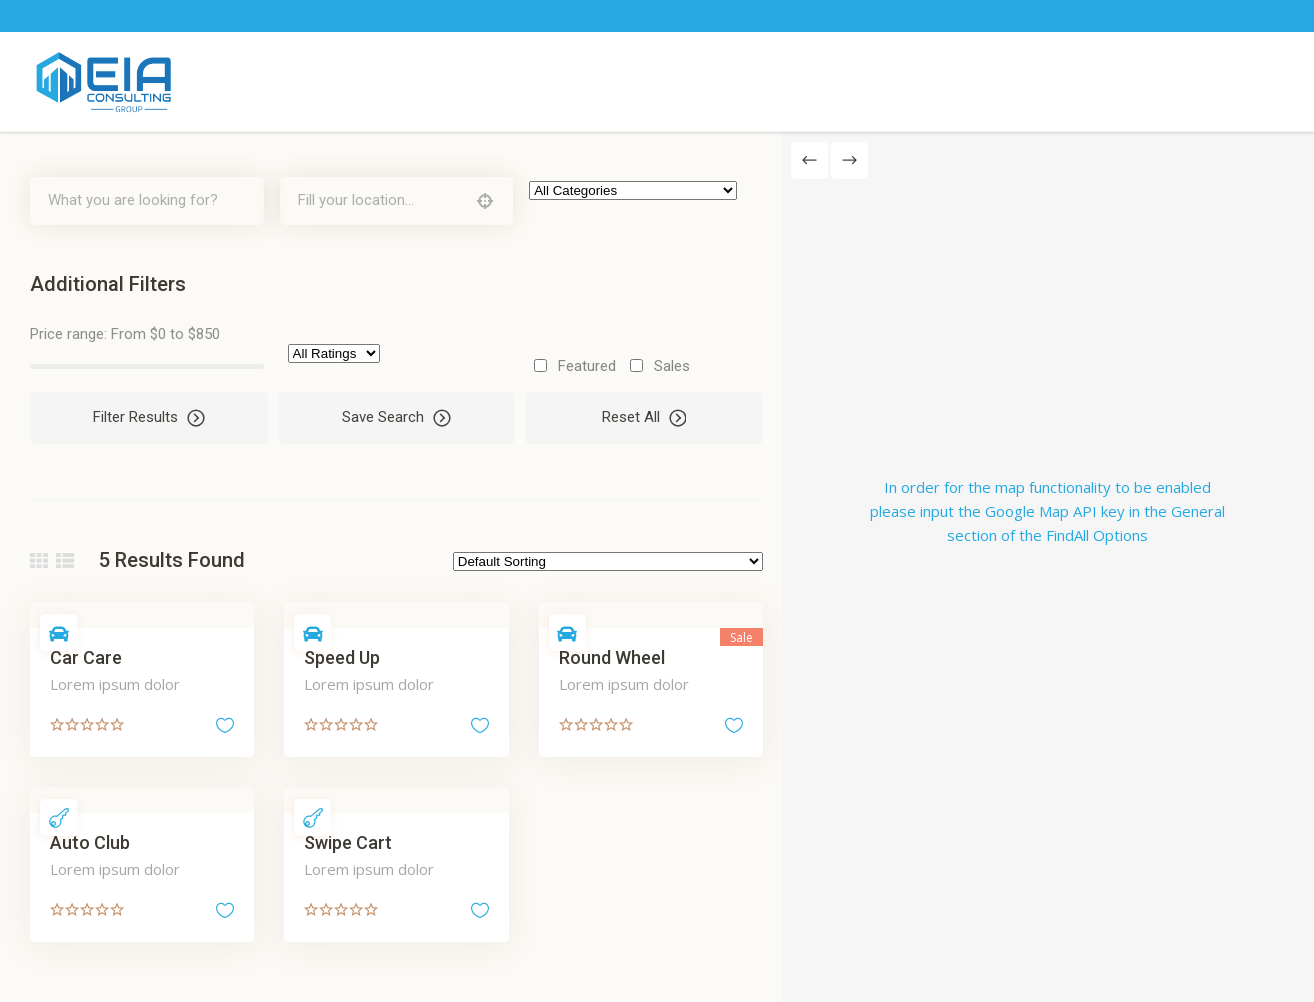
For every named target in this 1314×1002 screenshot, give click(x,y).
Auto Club (90, 842)
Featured (584, 366)
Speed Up (341, 657)
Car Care (86, 657)
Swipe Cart (347, 842)
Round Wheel (609, 657)
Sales (669, 366)
